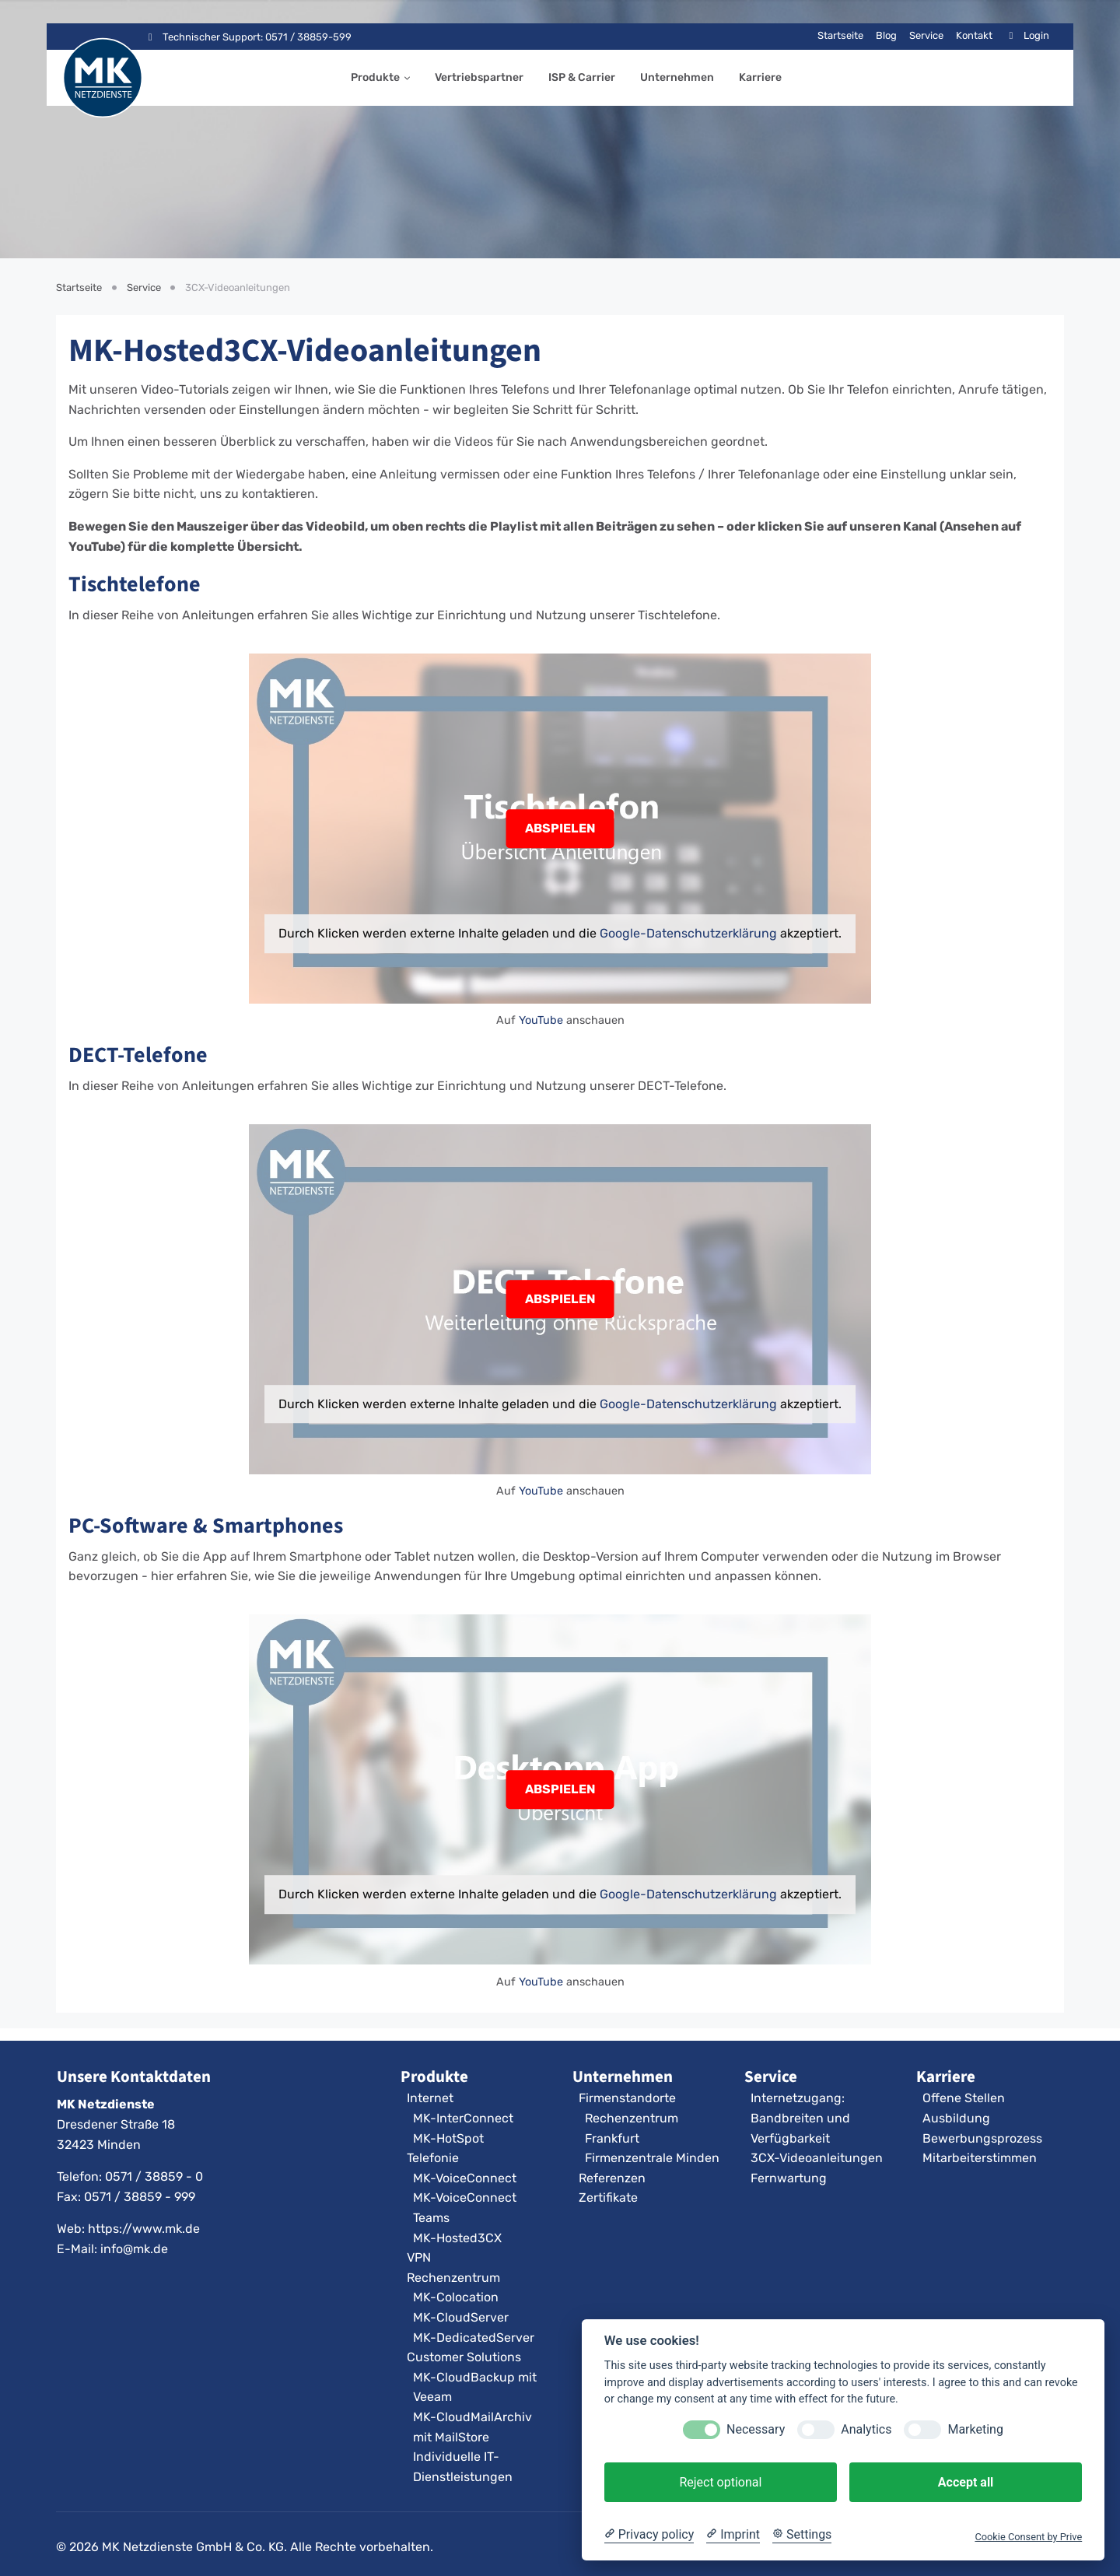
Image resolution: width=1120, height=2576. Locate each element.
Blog (886, 35)
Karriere (760, 77)
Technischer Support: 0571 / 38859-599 (248, 37)
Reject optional (720, 2482)
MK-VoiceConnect (464, 2178)
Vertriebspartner (479, 77)
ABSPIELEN (560, 828)
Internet (430, 2098)
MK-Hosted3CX (457, 2238)
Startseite (840, 35)
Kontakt (974, 35)
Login (1027, 35)
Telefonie (433, 2157)
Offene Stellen (963, 2098)
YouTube (541, 1021)
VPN (419, 2257)
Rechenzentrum (453, 2277)
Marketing (975, 2429)
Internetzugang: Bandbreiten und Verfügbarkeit (800, 2118)
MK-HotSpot (448, 2138)
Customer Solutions (464, 2357)
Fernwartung (789, 2178)
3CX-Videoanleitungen (817, 2157)
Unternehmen (677, 77)
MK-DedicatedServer (473, 2337)
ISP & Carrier (581, 77)
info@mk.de (134, 2248)
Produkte (375, 77)
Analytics (866, 2429)
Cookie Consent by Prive (1028, 2537)
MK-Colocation (456, 2297)
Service (926, 35)
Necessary (755, 2429)
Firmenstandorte (627, 2098)
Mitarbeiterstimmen (979, 2157)
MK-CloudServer (461, 2317)
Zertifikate (608, 2197)
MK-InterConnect (463, 2118)
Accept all (965, 2482)
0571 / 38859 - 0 (154, 2176)
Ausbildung (956, 2118)
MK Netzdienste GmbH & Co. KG (193, 2546)
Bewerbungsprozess (982, 2138)
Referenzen (612, 2178)
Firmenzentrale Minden (652, 2157)
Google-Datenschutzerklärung (688, 933)
